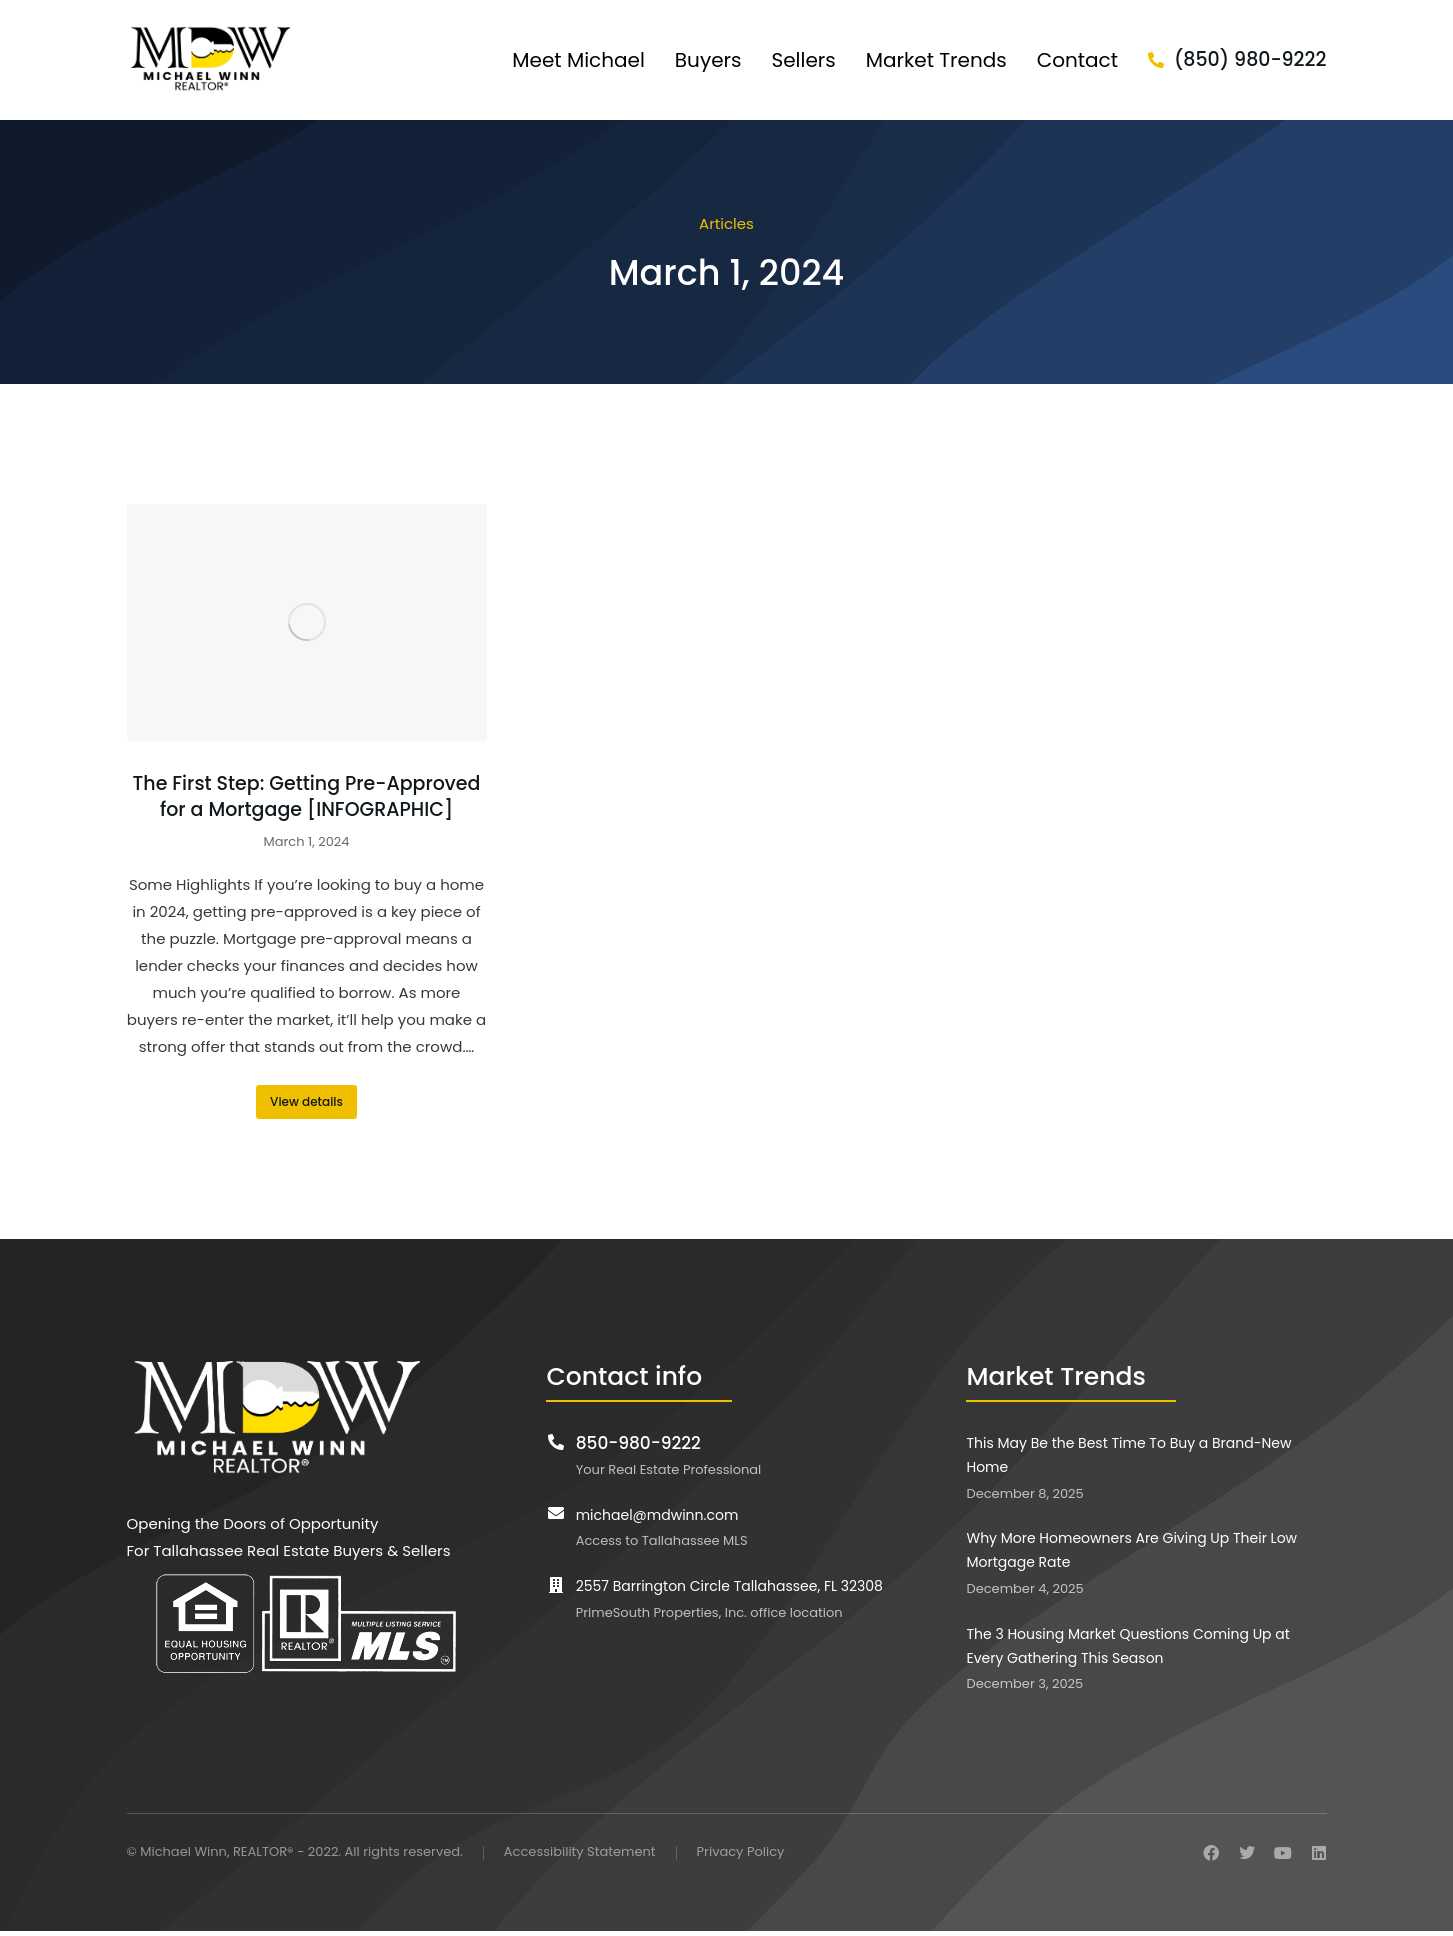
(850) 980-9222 (1250, 59)
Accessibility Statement (580, 1852)
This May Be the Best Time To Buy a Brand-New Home (1128, 1455)
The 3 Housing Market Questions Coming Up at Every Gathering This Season (1127, 1646)
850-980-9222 (638, 1443)
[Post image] (307, 622)
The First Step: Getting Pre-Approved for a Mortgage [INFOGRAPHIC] (307, 797)
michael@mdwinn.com (657, 1515)
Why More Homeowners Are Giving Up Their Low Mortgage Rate (1131, 1550)
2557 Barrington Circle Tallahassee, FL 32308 (729, 1586)
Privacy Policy (741, 1852)
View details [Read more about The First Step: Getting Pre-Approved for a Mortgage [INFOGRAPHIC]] (306, 1101)
